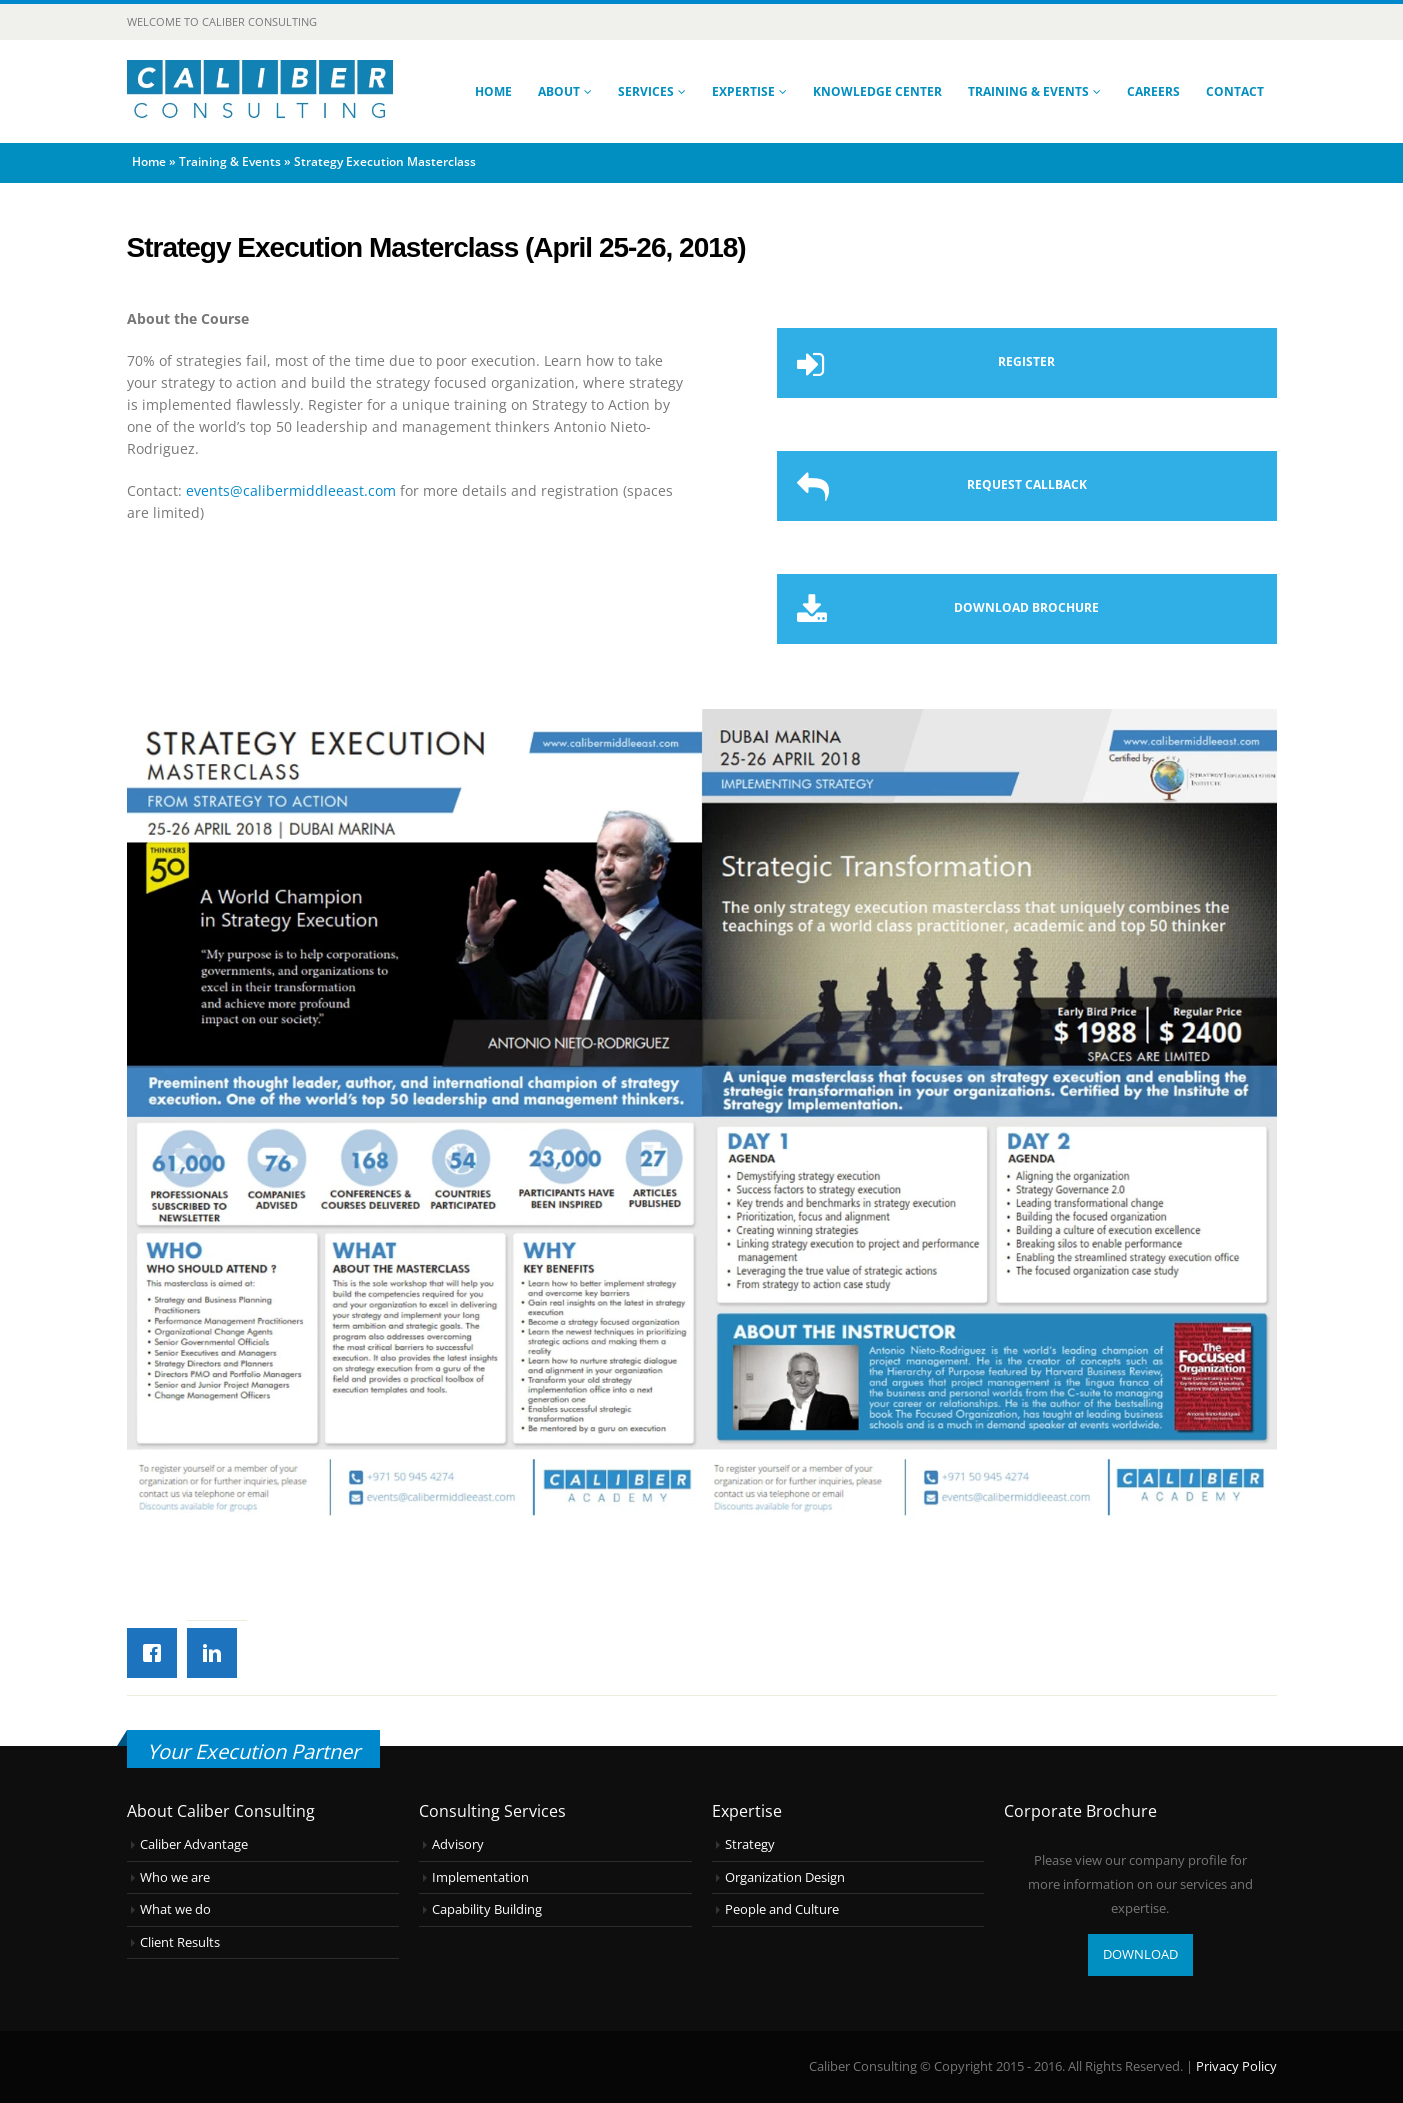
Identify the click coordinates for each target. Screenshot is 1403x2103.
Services (646, 91)
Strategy (750, 1844)
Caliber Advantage (194, 1844)
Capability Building (487, 1909)
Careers (1153, 91)
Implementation (480, 1877)
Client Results (180, 1942)
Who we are (175, 1877)
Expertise (743, 91)
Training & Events (1028, 91)
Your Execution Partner (253, 1751)
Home (493, 91)
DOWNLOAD (1140, 1954)
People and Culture (782, 1909)
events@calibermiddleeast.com (291, 490)
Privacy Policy (1236, 2066)
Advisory (458, 1844)
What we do (175, 1909)
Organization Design (785, 1877)
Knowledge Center (877, 91)
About (559, 91)
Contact (1235, 91)
